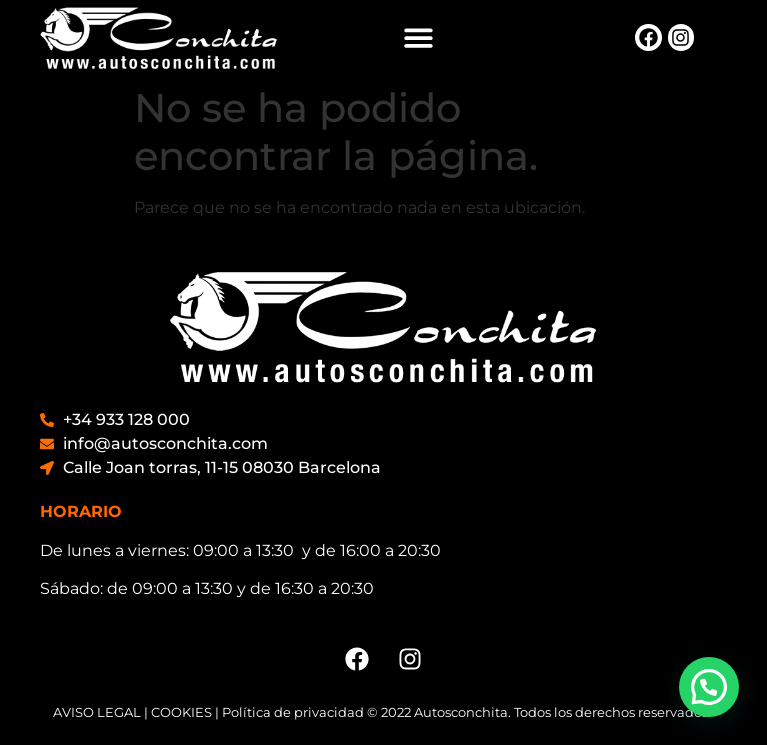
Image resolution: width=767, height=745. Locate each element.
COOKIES (181, 712)
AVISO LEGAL (97, 712)
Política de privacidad (293, 712)
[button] (418, 37)
